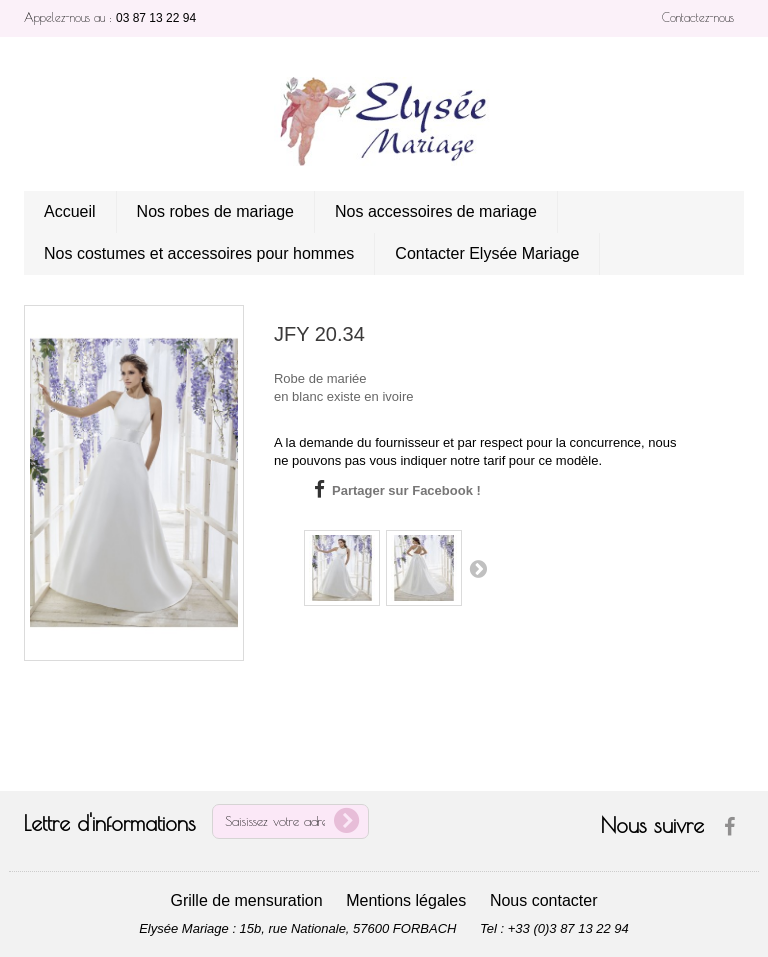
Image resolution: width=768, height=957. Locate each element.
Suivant (478, 568)
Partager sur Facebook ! (406, 490)
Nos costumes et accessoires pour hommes (199, 253)
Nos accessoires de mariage (436, 211)
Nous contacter (544, 900)
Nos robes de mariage (215, 211)
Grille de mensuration (246, 900)
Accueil (70, 211)
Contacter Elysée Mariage (487, 253)
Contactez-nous (698, 17)
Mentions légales (406, 900)
